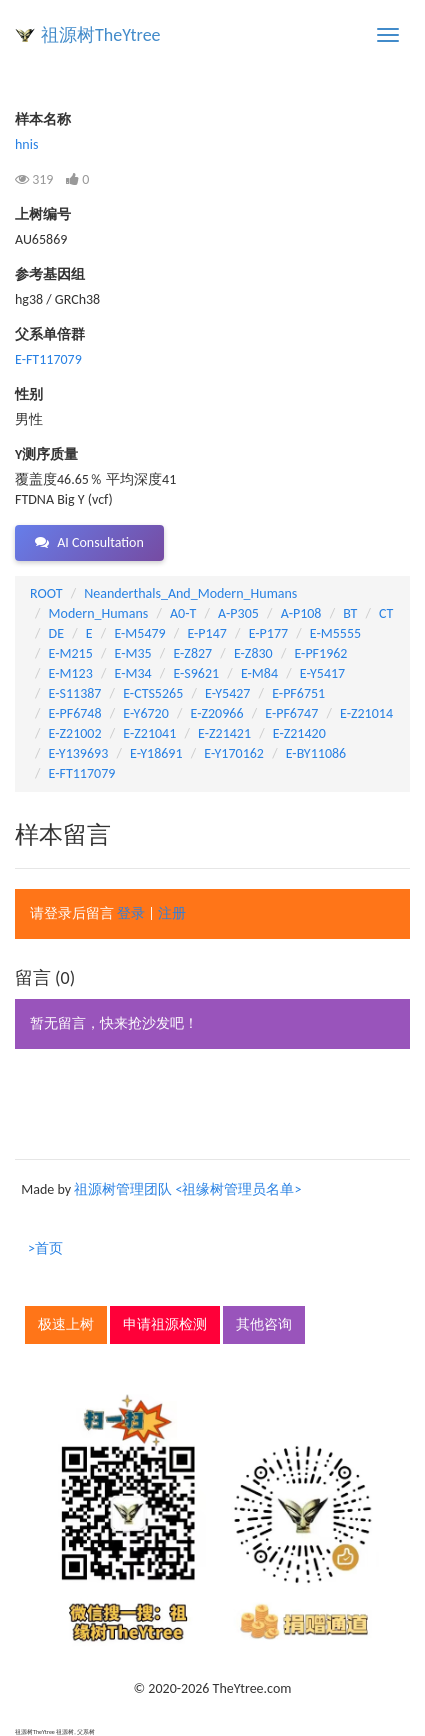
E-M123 (71, 673)
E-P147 (206, 633)
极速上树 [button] (66, 1324)
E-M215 (71, 653)
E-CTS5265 (153, 693)
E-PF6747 (291, 713)
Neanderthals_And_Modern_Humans (190, 593)
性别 (29, 394)
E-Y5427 (227, 693)
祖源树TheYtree (101, 35)
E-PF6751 (298, 693)
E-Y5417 (322, 673)
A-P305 (238, 613)
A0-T (183, 613)
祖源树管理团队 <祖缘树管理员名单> (187, 1189)
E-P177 (268, 633)
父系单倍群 (50, 334)
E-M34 (133, 673)
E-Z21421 (224, 733)
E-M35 (133, 653)
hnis (26, 144)
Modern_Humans (99, 613)
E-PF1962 (320, 653)
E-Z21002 (75, 733)
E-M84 (259, 673)
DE (56, 633)
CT (386, 613)
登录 (131, 913)
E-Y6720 (145, 713)
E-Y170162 (234, 753)
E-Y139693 (79, 753)
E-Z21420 (299, 733)
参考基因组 (50, 274)
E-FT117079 (48, 359)
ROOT (46, 593)
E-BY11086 (316, 753)
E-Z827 (192, 653)
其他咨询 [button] (264, 1324)
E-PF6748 (75, 713)
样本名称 (43, 119)
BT (350, 613)
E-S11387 (75, 693)
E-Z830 (253, 653)
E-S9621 (196, 673)
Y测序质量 (46, 454)
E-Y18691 (156, 753)
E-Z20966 (217, 713)
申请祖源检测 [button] (165, 1324)
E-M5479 (139, 633)
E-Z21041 (149, 733)
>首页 (45, 1248)
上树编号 (43, 214)
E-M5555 (335, 633)
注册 (172, 913)
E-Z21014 (366, 713)
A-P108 (301, 613)
